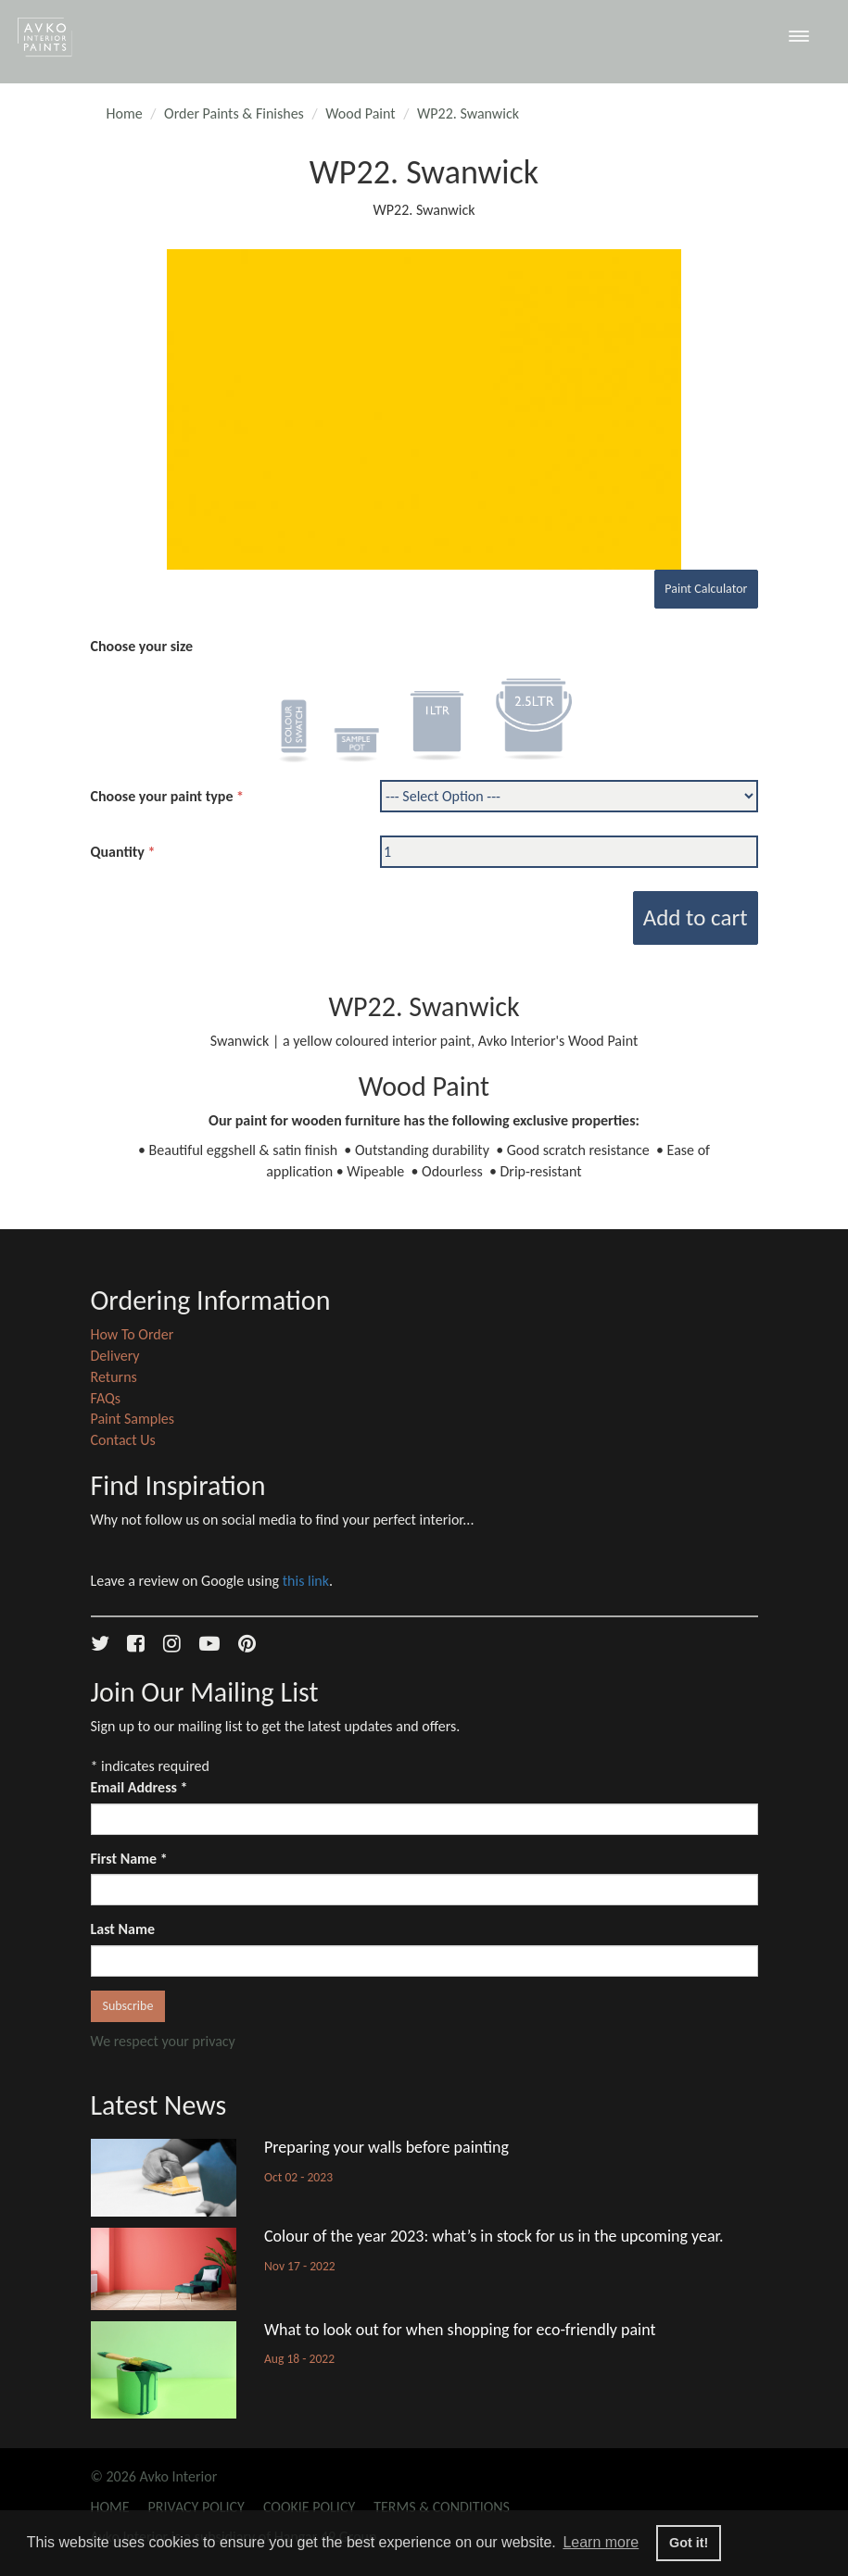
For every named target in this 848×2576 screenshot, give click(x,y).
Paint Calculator (705, 589)
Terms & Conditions (441, 2507)
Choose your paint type (162, 796)
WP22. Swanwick (468, 113)
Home (125, 113)
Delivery (115, 1355)
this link (306, 1581)
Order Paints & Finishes (234, 113)
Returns (114, 1377)
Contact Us (123, 1440)
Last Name (123, 1929)
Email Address (139, 1787)
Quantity (118, 852)
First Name (129, 1858)
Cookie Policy (309, 2507)
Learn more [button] (601, 2542)
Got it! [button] (688, 2542)
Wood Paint (360, 113)
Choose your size (142, 646)
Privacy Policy (196, 2507)
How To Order (132, 1334)
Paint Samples (133, 1418)
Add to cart (695, 917)
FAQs (106, 1398)
